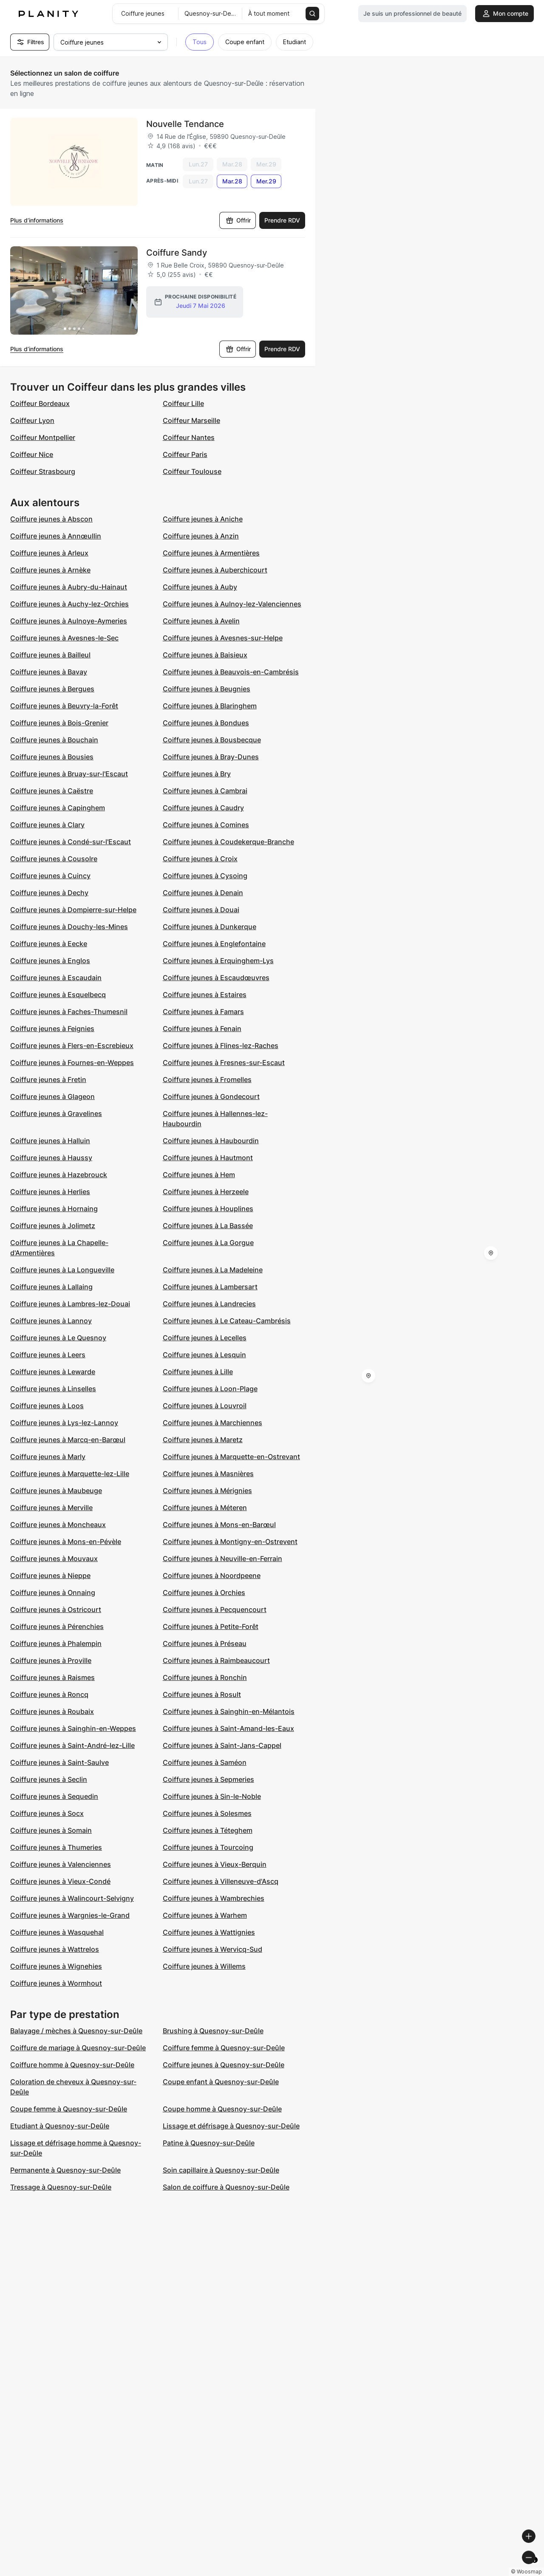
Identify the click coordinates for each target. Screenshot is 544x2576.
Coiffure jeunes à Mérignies (207, 1490)
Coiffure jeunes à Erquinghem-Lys (218, 960)
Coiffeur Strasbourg (42, 471)
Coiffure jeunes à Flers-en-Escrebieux (71, 1045)
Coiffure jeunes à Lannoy (51, 1320)
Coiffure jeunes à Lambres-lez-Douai (70, 1303)
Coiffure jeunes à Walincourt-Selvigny (72, 1898)
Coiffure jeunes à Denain (203, 892)
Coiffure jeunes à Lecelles (204, 1337)
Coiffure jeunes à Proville (50, 1660)
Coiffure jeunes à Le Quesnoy (58, 1337)
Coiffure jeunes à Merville (51, 1507)
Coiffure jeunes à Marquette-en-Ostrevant (231, 1456)
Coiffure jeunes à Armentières (211, 553)
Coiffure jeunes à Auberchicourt (215, 570)
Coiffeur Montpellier (42, 437)
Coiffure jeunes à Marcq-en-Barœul (67, 1439)
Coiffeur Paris (185, 454)
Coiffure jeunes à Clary (47, 824)
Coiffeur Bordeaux (40, 403)
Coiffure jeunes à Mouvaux (54, 1558)
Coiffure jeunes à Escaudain (56, 977)
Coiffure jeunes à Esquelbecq (58, 994)
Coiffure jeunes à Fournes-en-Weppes (72, 1062)
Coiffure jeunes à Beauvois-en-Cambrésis (231, 672)
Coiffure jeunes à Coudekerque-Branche (228, 841)
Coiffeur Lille (183, 403)
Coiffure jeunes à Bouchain (54, 740)
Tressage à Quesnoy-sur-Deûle (60, 2187)
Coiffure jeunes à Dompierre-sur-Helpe (73, 909)
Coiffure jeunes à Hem (199, 1174)
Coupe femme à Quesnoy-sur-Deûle (68, 2109)
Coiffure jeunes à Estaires (204, 994)
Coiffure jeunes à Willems (204, 1966)
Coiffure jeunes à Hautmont (208, 1157)
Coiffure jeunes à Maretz (203, 1439)
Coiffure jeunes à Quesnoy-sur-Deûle (223, 2064)
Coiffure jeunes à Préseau (204, 1643)
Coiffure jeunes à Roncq (49, 1694)
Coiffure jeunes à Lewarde (52, 1371)
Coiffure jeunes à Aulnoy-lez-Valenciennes (232, 604)
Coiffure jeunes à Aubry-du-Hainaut (68, 587)
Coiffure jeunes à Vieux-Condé (60, 1881)
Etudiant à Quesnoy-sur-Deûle (59, 2126)
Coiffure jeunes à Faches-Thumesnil (69, 1011)
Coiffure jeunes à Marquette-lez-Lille (69, 1473)
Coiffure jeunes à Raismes (52, 1677)
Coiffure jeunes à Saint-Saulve (59, 1762)
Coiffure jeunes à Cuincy (50, 875)
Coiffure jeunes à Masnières (208, 1473)
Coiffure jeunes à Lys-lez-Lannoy (64, 1422)
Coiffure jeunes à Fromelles (207, 1079)
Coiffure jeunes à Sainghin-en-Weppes (73, 1728)
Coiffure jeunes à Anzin (201, 536)
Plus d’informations (36, 220)
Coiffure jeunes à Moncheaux (58, 1524)
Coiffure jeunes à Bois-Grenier (59, 723)
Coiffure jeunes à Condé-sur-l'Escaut (70, 841)
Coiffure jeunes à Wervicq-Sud (212, 1949)
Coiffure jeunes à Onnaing (52, 1592)
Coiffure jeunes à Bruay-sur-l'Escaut (69, 773)
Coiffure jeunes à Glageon (52, 1096)
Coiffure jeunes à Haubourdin (211, 1140)
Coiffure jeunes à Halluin (50, 1140)
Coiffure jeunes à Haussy (51, 1157)
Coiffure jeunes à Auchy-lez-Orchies (69, 604)
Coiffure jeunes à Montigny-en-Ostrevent (230, 1541)
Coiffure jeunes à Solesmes (207, 1813)
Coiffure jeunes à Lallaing (51, 1286)
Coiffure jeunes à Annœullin (55, 536)
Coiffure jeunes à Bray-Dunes (211, 757)
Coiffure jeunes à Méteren (205, 1507)
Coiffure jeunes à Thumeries (56, 1847)
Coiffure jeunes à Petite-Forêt (210, 1626)
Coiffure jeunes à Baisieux (205, 655)
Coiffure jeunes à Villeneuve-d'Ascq (220, 1881)
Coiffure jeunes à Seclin (48, 1779)
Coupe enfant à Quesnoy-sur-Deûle (221, 2081)
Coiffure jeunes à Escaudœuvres (216, 977)
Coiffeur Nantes (189, 437)
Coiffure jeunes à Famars (203, 1011)
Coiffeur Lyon (32, 420)
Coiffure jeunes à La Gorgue (208, 1242)
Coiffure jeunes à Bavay (48, 672)
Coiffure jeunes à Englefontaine (214, 943)
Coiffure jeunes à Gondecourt (211, 1096)
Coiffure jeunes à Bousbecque (212, 740)
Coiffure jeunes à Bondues (206, 723)
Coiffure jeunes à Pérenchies (57, 1626)
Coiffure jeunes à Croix (200, 858)
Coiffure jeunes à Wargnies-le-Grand (70, 1915)
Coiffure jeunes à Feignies (52, 1028)
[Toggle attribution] (535, 2568)
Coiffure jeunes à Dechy (49, 892)
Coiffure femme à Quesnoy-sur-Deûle (224, 2047)
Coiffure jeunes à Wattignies (209, 1932)
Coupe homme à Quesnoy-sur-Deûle (222, 2109)
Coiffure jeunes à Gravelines (56, 1113)
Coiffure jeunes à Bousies (52, 757)
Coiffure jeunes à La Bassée (208, 1225)
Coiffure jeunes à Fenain (202, 1028)
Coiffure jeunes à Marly (47, 1456)
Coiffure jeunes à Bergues (52, 689)
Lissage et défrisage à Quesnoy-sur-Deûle (231, 2126)
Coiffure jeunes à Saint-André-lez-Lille (72, 1745)
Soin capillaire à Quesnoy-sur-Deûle (221, 2170)
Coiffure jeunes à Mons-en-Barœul (219, 1524)
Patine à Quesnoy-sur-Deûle (209, 2143)
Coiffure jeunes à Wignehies (56, 1966)
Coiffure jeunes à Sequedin (54, 1796)
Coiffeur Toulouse (192, 471)
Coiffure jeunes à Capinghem (57, 807)
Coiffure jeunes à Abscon (51, 519)
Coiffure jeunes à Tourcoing (208, 1847)
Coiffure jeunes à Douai (201, 909)
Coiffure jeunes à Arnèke (50, 570)
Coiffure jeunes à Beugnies (206, 689)
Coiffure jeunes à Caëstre (51, 790)
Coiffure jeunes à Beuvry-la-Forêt (64, 706)
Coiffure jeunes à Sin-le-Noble (212, 1796)
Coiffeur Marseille (191, 420)
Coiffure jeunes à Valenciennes (60, 1864)
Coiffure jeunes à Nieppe (50, 1575)
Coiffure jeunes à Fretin (48, 1079)
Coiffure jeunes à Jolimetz (52, 1225)
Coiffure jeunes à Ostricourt (55, 1609)
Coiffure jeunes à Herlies (50, 1191)
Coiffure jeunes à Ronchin (205, 1677)
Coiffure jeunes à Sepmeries (208, 1779)
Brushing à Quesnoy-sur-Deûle (213, 2030)
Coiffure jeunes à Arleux (49, 553)
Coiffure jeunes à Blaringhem (210, 706)
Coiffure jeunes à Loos (47, 1405)
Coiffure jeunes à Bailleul (50, 655)
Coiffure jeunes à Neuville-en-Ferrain (222, 1558)
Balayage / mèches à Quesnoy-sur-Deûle (76, 2030)
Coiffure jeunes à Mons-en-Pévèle (65, 1541)
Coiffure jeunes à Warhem (205, 1915)
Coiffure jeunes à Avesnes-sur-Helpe (223, 638)
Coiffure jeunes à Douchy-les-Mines (69, 926)
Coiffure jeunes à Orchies (204, 1592)
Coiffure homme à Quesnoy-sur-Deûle (72, 2064)
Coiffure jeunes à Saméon (204, 1762)
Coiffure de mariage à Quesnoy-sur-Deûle (78, 2047)
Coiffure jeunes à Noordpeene (212, 1575)
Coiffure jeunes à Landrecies (209, 1303)
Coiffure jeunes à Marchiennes (212, 1422)
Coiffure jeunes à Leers (47, 1354)
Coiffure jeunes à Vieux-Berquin (214, 1864)
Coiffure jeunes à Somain (51, 1830)
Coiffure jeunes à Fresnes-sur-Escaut (224, 1062)
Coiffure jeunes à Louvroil (204, 1405)
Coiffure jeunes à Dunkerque (209, 926)
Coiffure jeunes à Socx (47, 1813)
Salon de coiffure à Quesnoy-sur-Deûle (226, 2187)
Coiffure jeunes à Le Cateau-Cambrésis (227, 1320)
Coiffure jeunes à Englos (50, 960)
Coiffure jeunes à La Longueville (62, 1269)
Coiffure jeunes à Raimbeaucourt (216, 1660)
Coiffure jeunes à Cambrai (205, 790)
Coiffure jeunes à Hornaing (54, 1208)
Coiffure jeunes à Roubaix (52, 1711)
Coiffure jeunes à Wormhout (56, 1983)
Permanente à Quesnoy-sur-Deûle (65, 2170)
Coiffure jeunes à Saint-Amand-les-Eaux (228, 1728)
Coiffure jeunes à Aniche (203, 519)
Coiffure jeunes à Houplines (208, 1208)
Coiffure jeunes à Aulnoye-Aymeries (68, 621)
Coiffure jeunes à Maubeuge (56, 1490)
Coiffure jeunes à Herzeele (206, 1191)
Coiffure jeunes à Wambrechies (213, 1898)
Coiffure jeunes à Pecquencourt (214, 1609)
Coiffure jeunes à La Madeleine (213, 1269)
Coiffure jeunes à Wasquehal (57, 1932)
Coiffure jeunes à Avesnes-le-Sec (64, 638)
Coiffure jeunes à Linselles (53, 1388)
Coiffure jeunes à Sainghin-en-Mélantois (229, 1711)
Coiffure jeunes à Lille (198, 1371)
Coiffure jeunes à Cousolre (53, 858)
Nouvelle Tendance (185, 124)
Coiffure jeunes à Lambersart (210, 1286)
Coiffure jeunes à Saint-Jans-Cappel (222, 1745)
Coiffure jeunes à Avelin (201, 621)
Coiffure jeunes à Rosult (202, 1694)
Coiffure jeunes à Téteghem (207, 1830)
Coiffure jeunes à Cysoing (205, 875)
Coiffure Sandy (176, 253)
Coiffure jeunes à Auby (200, 587)
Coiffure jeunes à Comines (206, 824)
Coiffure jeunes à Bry (197, 773)
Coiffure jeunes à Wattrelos (54, 1949)
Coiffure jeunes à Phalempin (56, 1643)
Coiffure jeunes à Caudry (203, 807)
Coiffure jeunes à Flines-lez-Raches (220, 1045)
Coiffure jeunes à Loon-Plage (210, 1388)
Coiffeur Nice (31, 454)
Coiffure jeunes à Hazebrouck (58, 1174)
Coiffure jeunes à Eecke (48, 943)
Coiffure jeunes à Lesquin (204, 1354)
